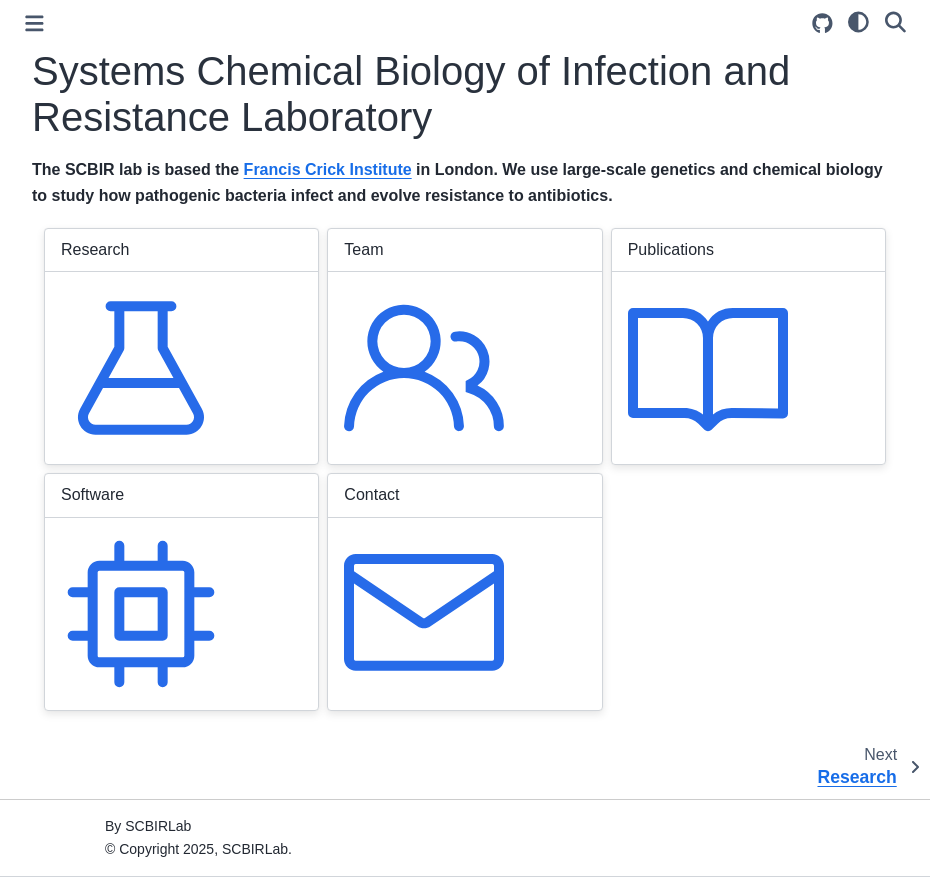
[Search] (895, 21)
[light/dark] (858, 21)
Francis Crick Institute (328, 169)
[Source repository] (822, 23)
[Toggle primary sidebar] (34, 23)
